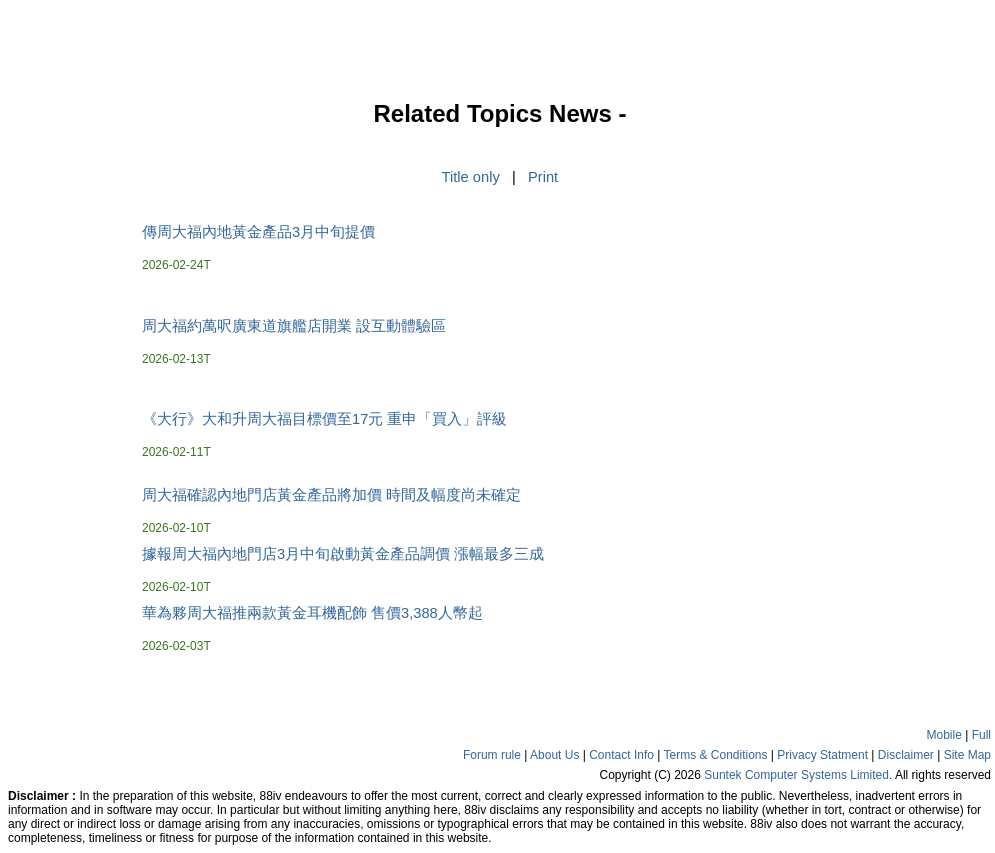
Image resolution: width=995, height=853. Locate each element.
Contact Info (621, 755)
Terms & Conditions (715, 755)
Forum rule (492, 755)
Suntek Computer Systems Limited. (798, 775)
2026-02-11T (176, 452)
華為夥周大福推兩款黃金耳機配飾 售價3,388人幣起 (312, 613)
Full (981, 735)
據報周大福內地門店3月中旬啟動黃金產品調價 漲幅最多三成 (343, 554)
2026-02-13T (176, 359)
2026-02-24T (176, 265)
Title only (471, 177)
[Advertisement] (70, 404)
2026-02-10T (176, 528)
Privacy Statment (822, 755)
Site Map (967, 755)
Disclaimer (906, 755)
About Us (554, 755)
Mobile (944, 735)
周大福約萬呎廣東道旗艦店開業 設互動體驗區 (294, 326)
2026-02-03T (176, 646)
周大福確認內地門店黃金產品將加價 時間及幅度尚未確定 (331, 495)
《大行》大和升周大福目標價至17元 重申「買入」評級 (324, 419)
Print (543, 177)
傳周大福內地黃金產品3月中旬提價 (258, 232)
